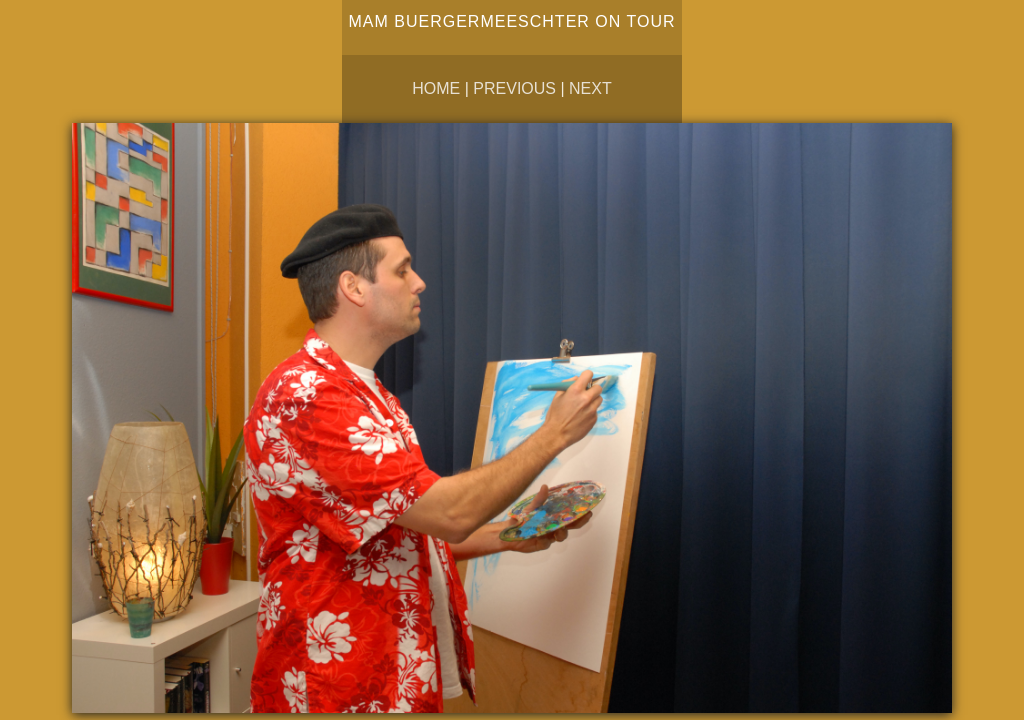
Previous (514, 88)
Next (590, 88)
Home (436, 88)
